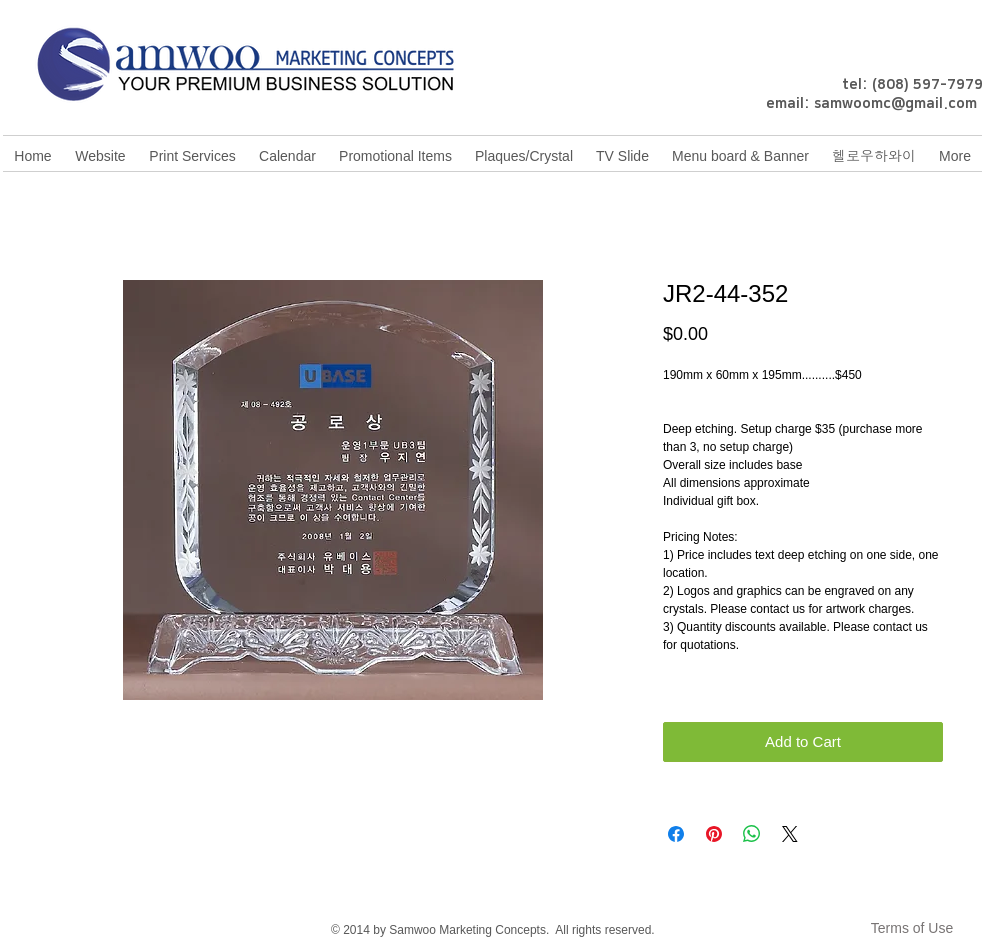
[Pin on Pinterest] (714, 834)
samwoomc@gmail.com (895, 104)
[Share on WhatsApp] (752, 834)
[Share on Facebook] (676, 834)
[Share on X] (790, 834)
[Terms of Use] (912, 928)
